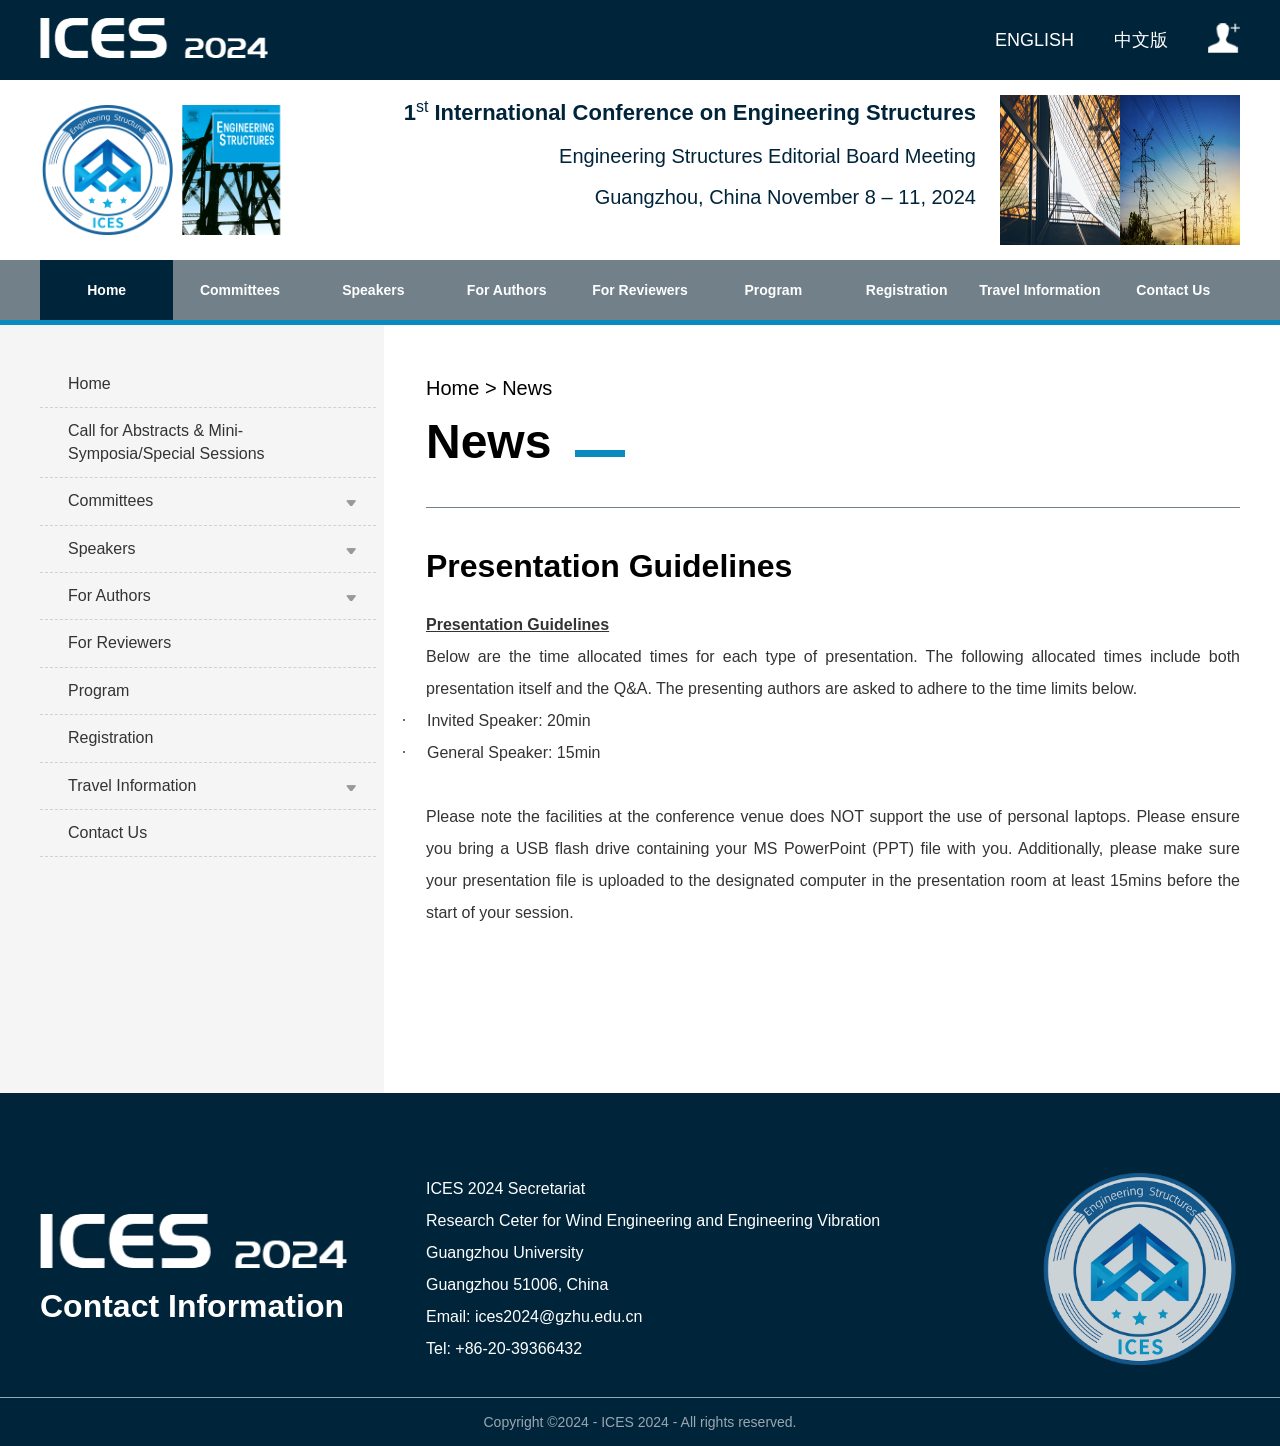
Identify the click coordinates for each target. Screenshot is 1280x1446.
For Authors (507, 290)
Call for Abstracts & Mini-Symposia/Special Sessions (166, 441)
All (689, 1422)
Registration (907, 290)
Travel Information (1039, 290)
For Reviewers (640, 290)
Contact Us (1173, 290)
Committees (240, 290)
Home (106, 290)
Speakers (373, 290)
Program (774, 290)
